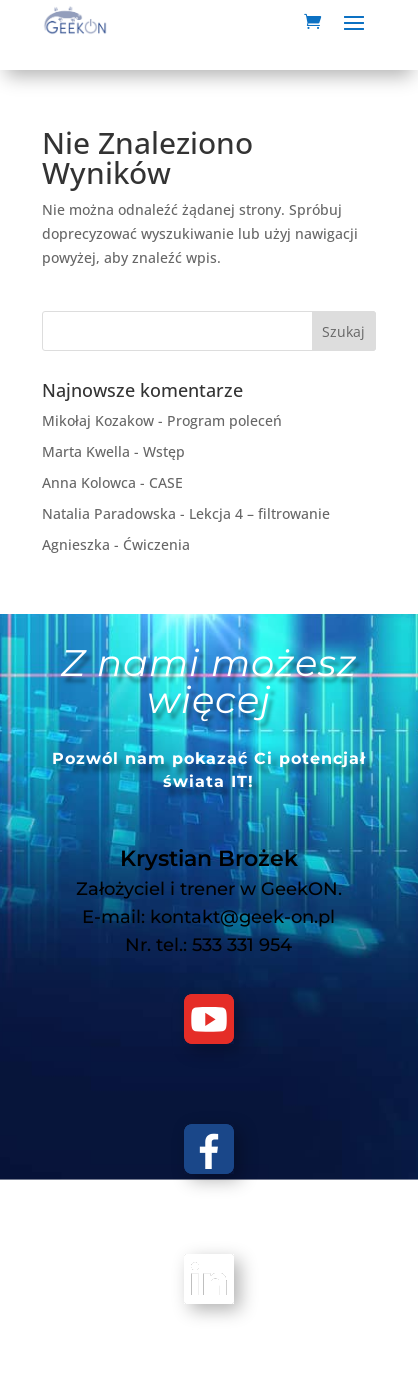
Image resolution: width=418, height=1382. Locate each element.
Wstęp (164, 451)
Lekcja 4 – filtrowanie (259, 513)
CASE (166, 482)
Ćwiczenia (156, 544)
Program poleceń (224, 420)
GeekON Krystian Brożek (239, 1345)
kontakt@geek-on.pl (242, 917)
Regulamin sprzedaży (258, 1369)
